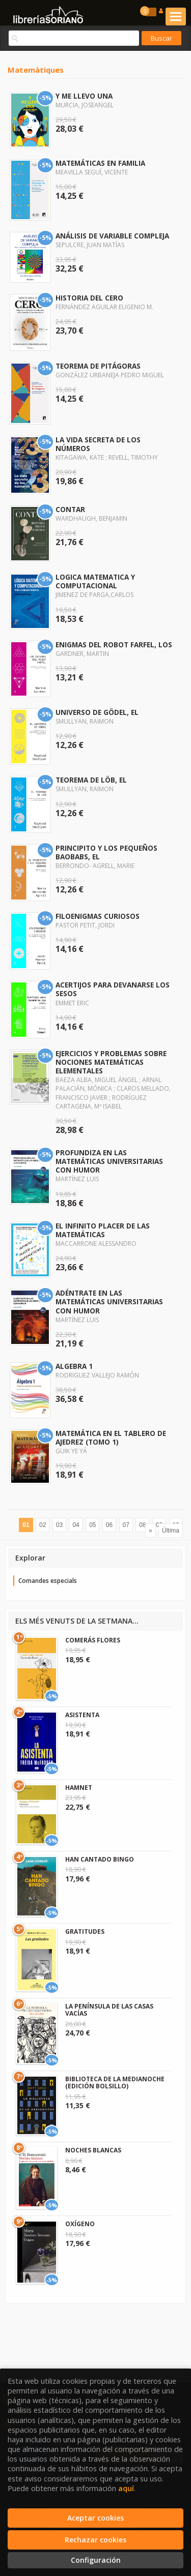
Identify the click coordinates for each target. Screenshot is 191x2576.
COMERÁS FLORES (92, 1640)
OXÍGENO (80, 2224)
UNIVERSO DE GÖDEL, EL (97, 712)
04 (75, 1525)
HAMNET (78, 1787)
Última (170, 1530)
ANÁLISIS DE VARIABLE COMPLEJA (112, 236)
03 (59, 1525)
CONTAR (70, 509)
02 (42, 1525)
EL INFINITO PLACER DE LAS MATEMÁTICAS (103, 1230)
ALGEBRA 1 (74, 1366)
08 (142, 1525)
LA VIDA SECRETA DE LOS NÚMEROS (98, 444)
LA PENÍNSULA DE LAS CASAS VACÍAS (109, 2010)
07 (126, 1525)
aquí (126, 2488)
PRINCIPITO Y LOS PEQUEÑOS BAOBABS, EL (106, 852)
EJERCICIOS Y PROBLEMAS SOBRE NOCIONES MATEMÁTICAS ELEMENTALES (111, 1062)
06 (109, 1525)
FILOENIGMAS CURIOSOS (98, 916)
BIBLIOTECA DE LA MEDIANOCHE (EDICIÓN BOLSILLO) (115, 2082)
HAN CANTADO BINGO (99, 1859)
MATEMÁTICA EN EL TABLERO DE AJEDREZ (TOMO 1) (111, 1437)
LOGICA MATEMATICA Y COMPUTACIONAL (95, 581)
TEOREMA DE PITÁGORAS (98, 366)
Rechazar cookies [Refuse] (95, 2539)
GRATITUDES (84, 1931)
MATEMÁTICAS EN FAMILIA (100, 163)
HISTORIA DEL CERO (89, 298)
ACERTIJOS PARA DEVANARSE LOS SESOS (113, 989)
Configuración (96, 2560)
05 (92, 1525)
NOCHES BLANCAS (93, 2150)
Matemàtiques (36, 70)
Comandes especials (47, 1580)
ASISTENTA (82, 1715)
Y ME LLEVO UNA (84, 96)
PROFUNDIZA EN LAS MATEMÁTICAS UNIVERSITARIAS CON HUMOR (109, 1161)
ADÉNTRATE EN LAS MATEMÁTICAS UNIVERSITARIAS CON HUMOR (109, 1301)
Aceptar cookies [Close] (95, 2518)
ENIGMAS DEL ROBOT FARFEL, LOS (114, 644)
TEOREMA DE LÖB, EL (91, 780)
